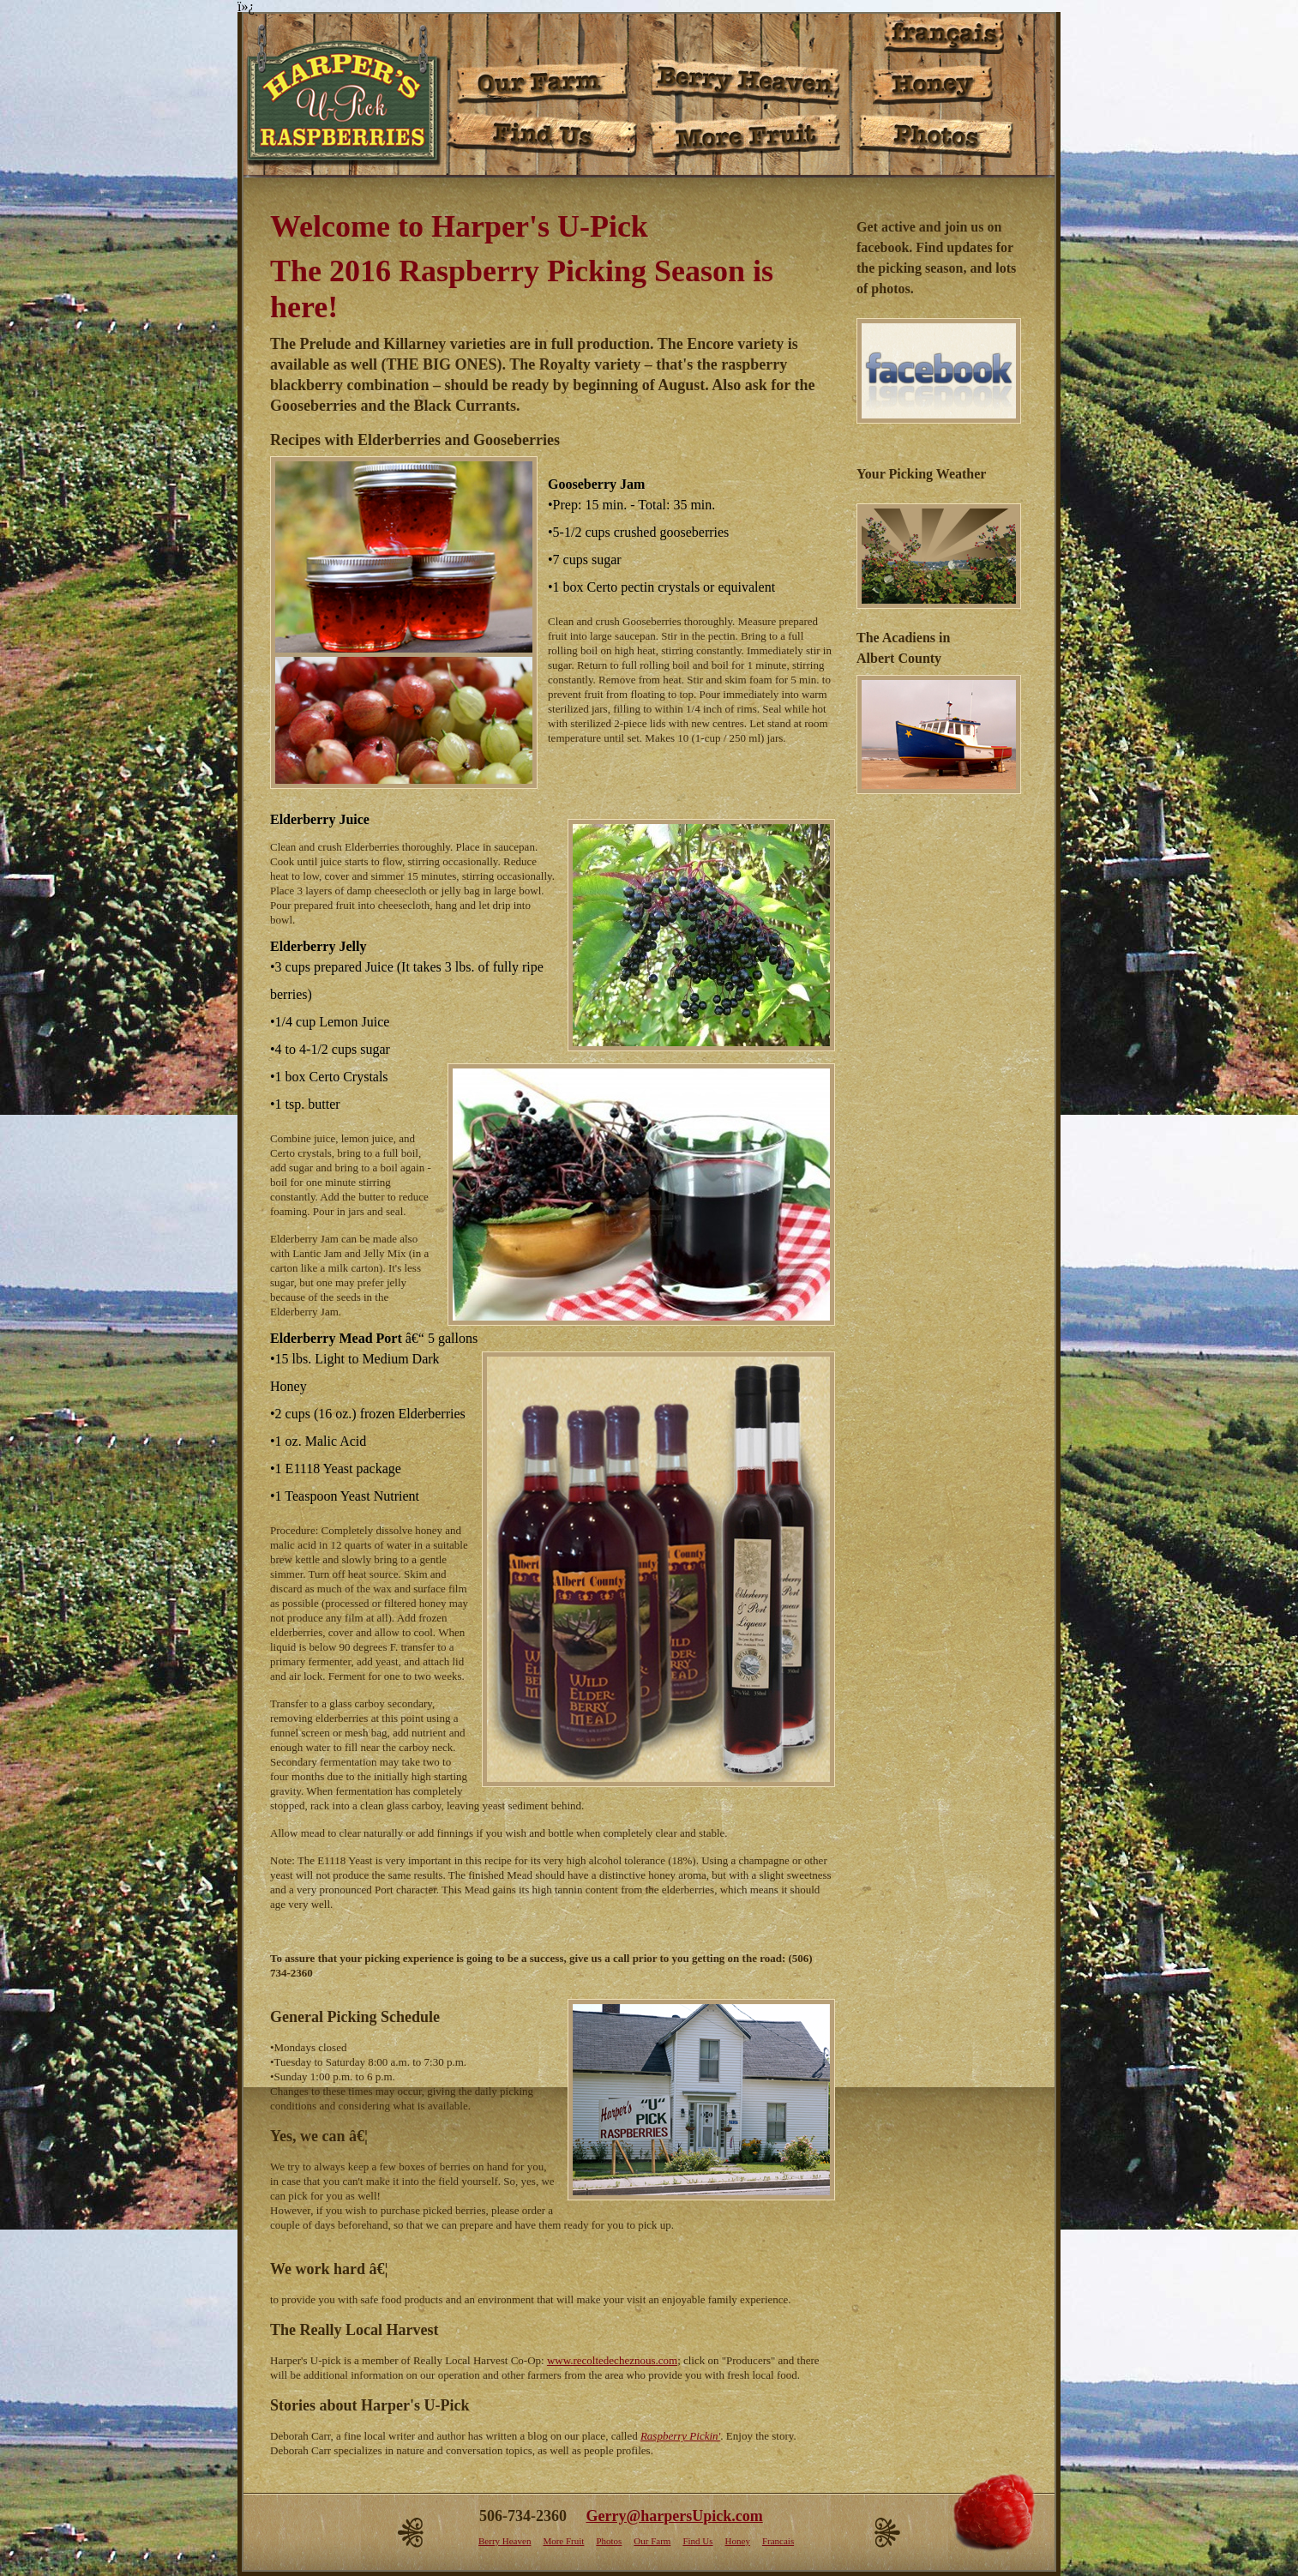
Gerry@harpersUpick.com (674, 2516)
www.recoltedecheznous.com (612, 2360)
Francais (778, 2541)
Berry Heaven (504, 2541)
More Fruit (563, 2541)
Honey (737, 2541)
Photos (609, 2541)
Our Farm (652, 2541)
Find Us (697, 2541)
